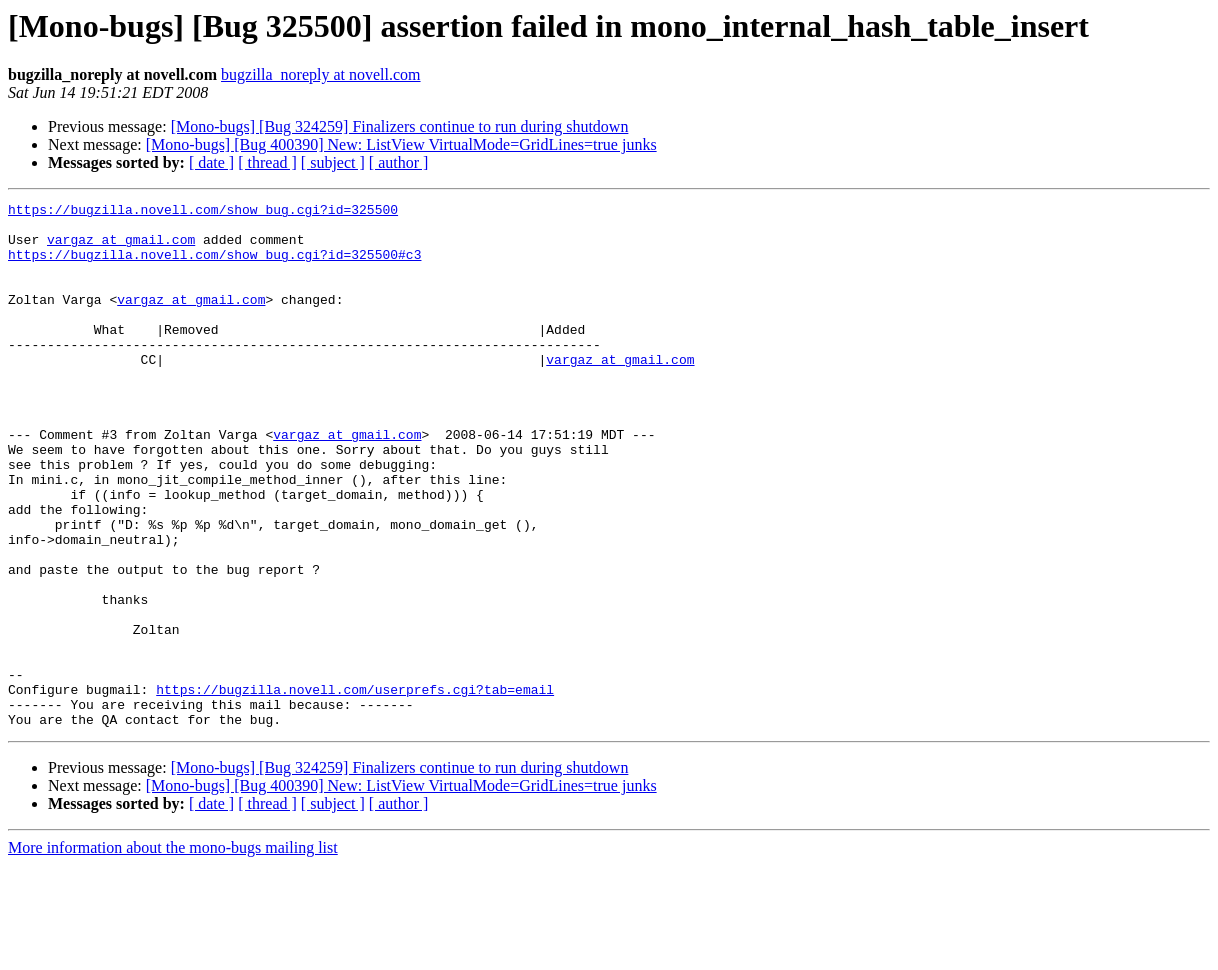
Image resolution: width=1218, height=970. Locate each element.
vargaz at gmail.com (121, 248)
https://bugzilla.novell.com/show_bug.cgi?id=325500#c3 (214, 266)
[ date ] (211, 162)
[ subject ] (333, 162)
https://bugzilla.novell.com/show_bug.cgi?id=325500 (203, 212)
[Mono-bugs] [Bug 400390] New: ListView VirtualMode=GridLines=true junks (401, 144)
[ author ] (399, 162)
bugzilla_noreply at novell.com (321, 74)
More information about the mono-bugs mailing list (173, 952)
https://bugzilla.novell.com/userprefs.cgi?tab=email (355, 788)
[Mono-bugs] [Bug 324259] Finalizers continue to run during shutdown (400, 126)
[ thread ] (267, 162)
